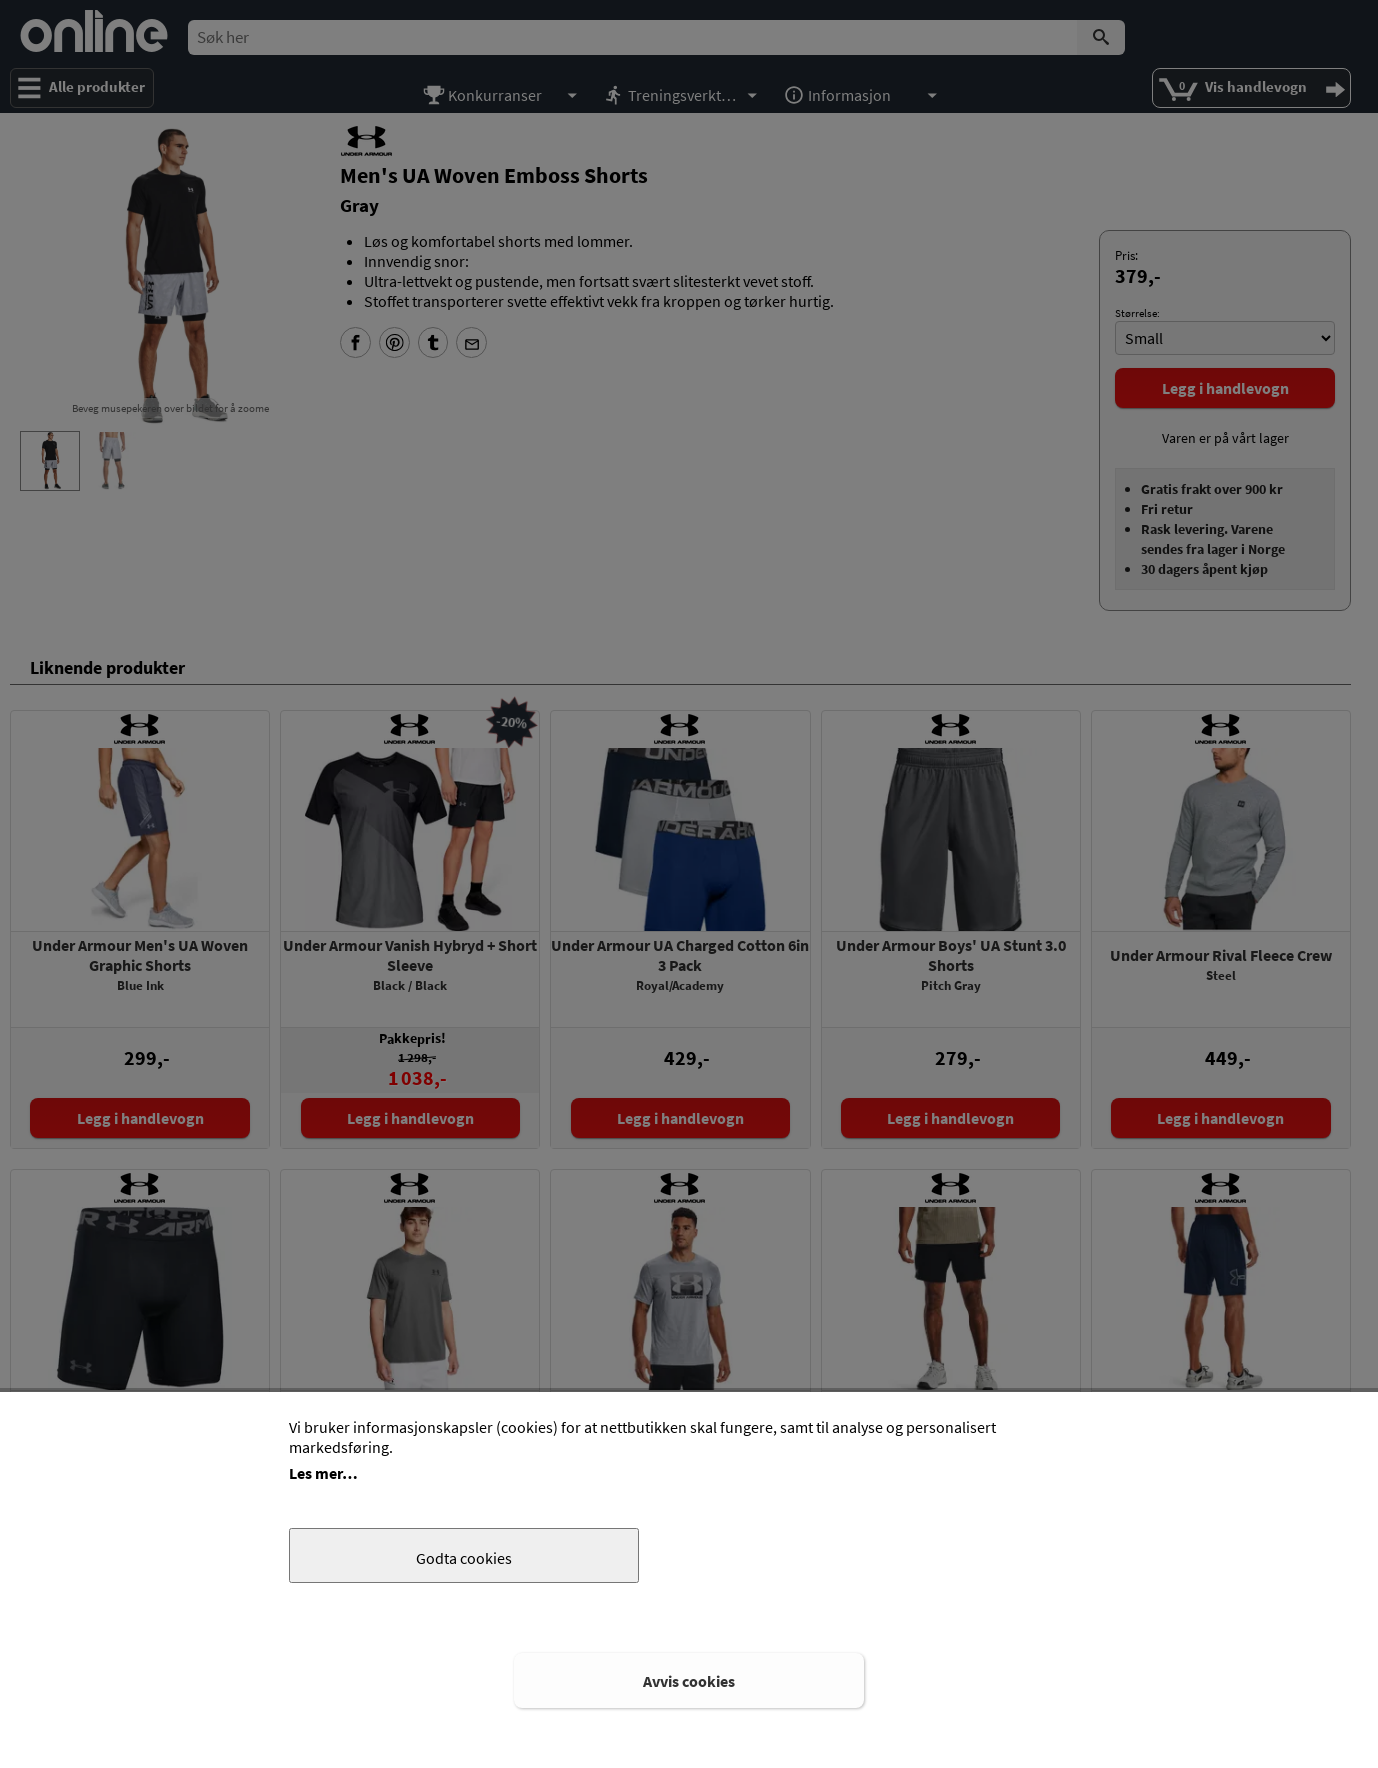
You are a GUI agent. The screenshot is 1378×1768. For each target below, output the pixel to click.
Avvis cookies (689, 1681)
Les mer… (323, 1473)
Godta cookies (464, 1558)
